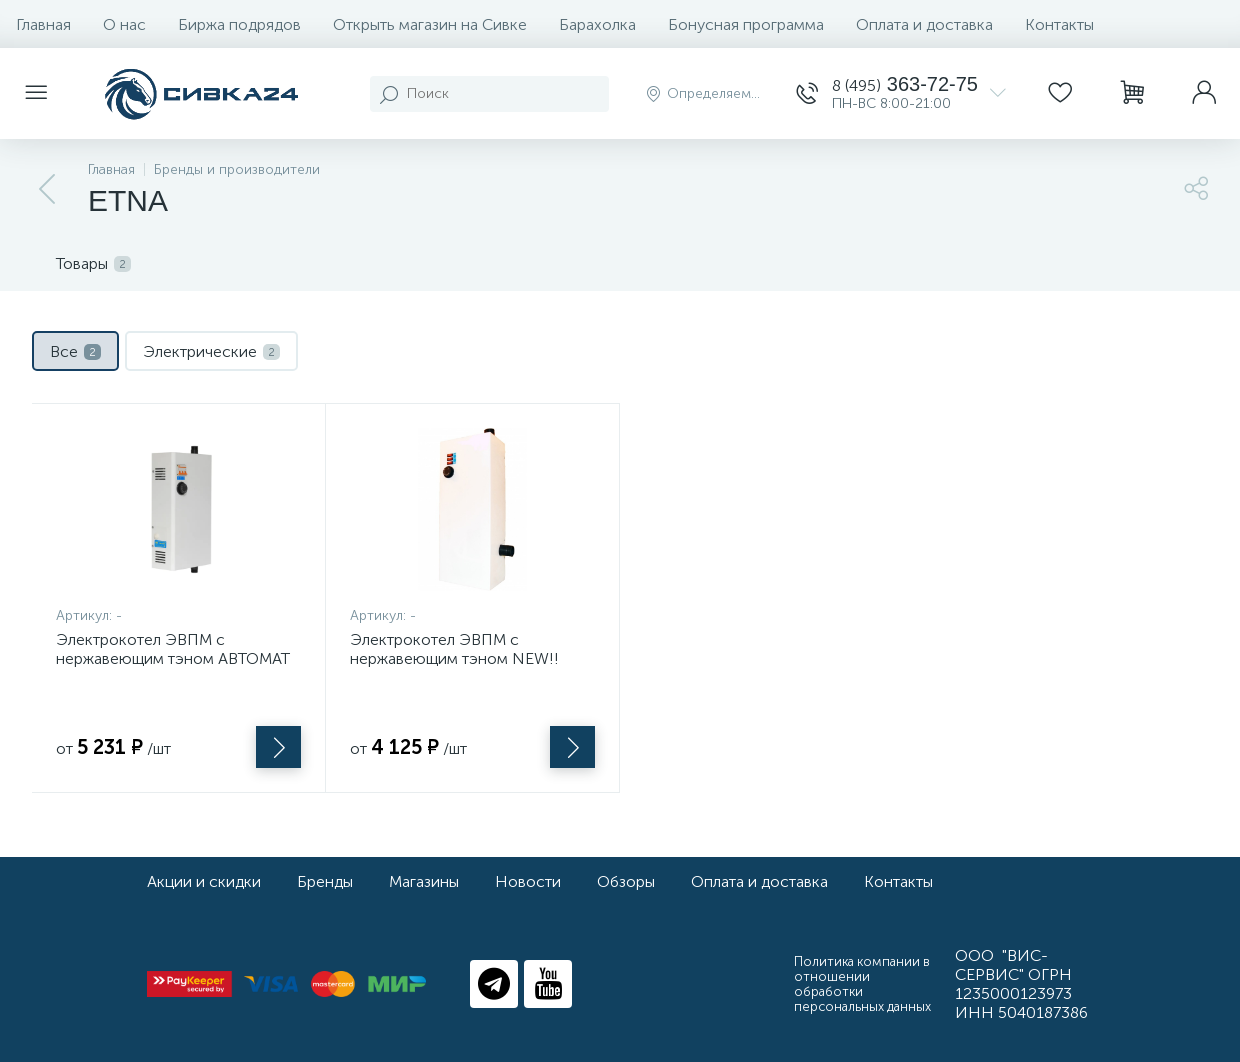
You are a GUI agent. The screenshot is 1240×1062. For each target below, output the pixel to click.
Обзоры (626, 881)
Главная (43, 24)
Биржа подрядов (239, 24)
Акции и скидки (204, 881)
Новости (528, 881)
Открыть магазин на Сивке (430, 24)
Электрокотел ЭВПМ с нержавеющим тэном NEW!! (454, 649)
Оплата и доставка (924, 24)
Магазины (424, 881)
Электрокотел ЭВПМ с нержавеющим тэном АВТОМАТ (173, 649)
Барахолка (597, 24)
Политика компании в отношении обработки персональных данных (862, 984)
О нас (124, 24)
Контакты (1059, 24)
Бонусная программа (746, 24)
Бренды (325, 881)
